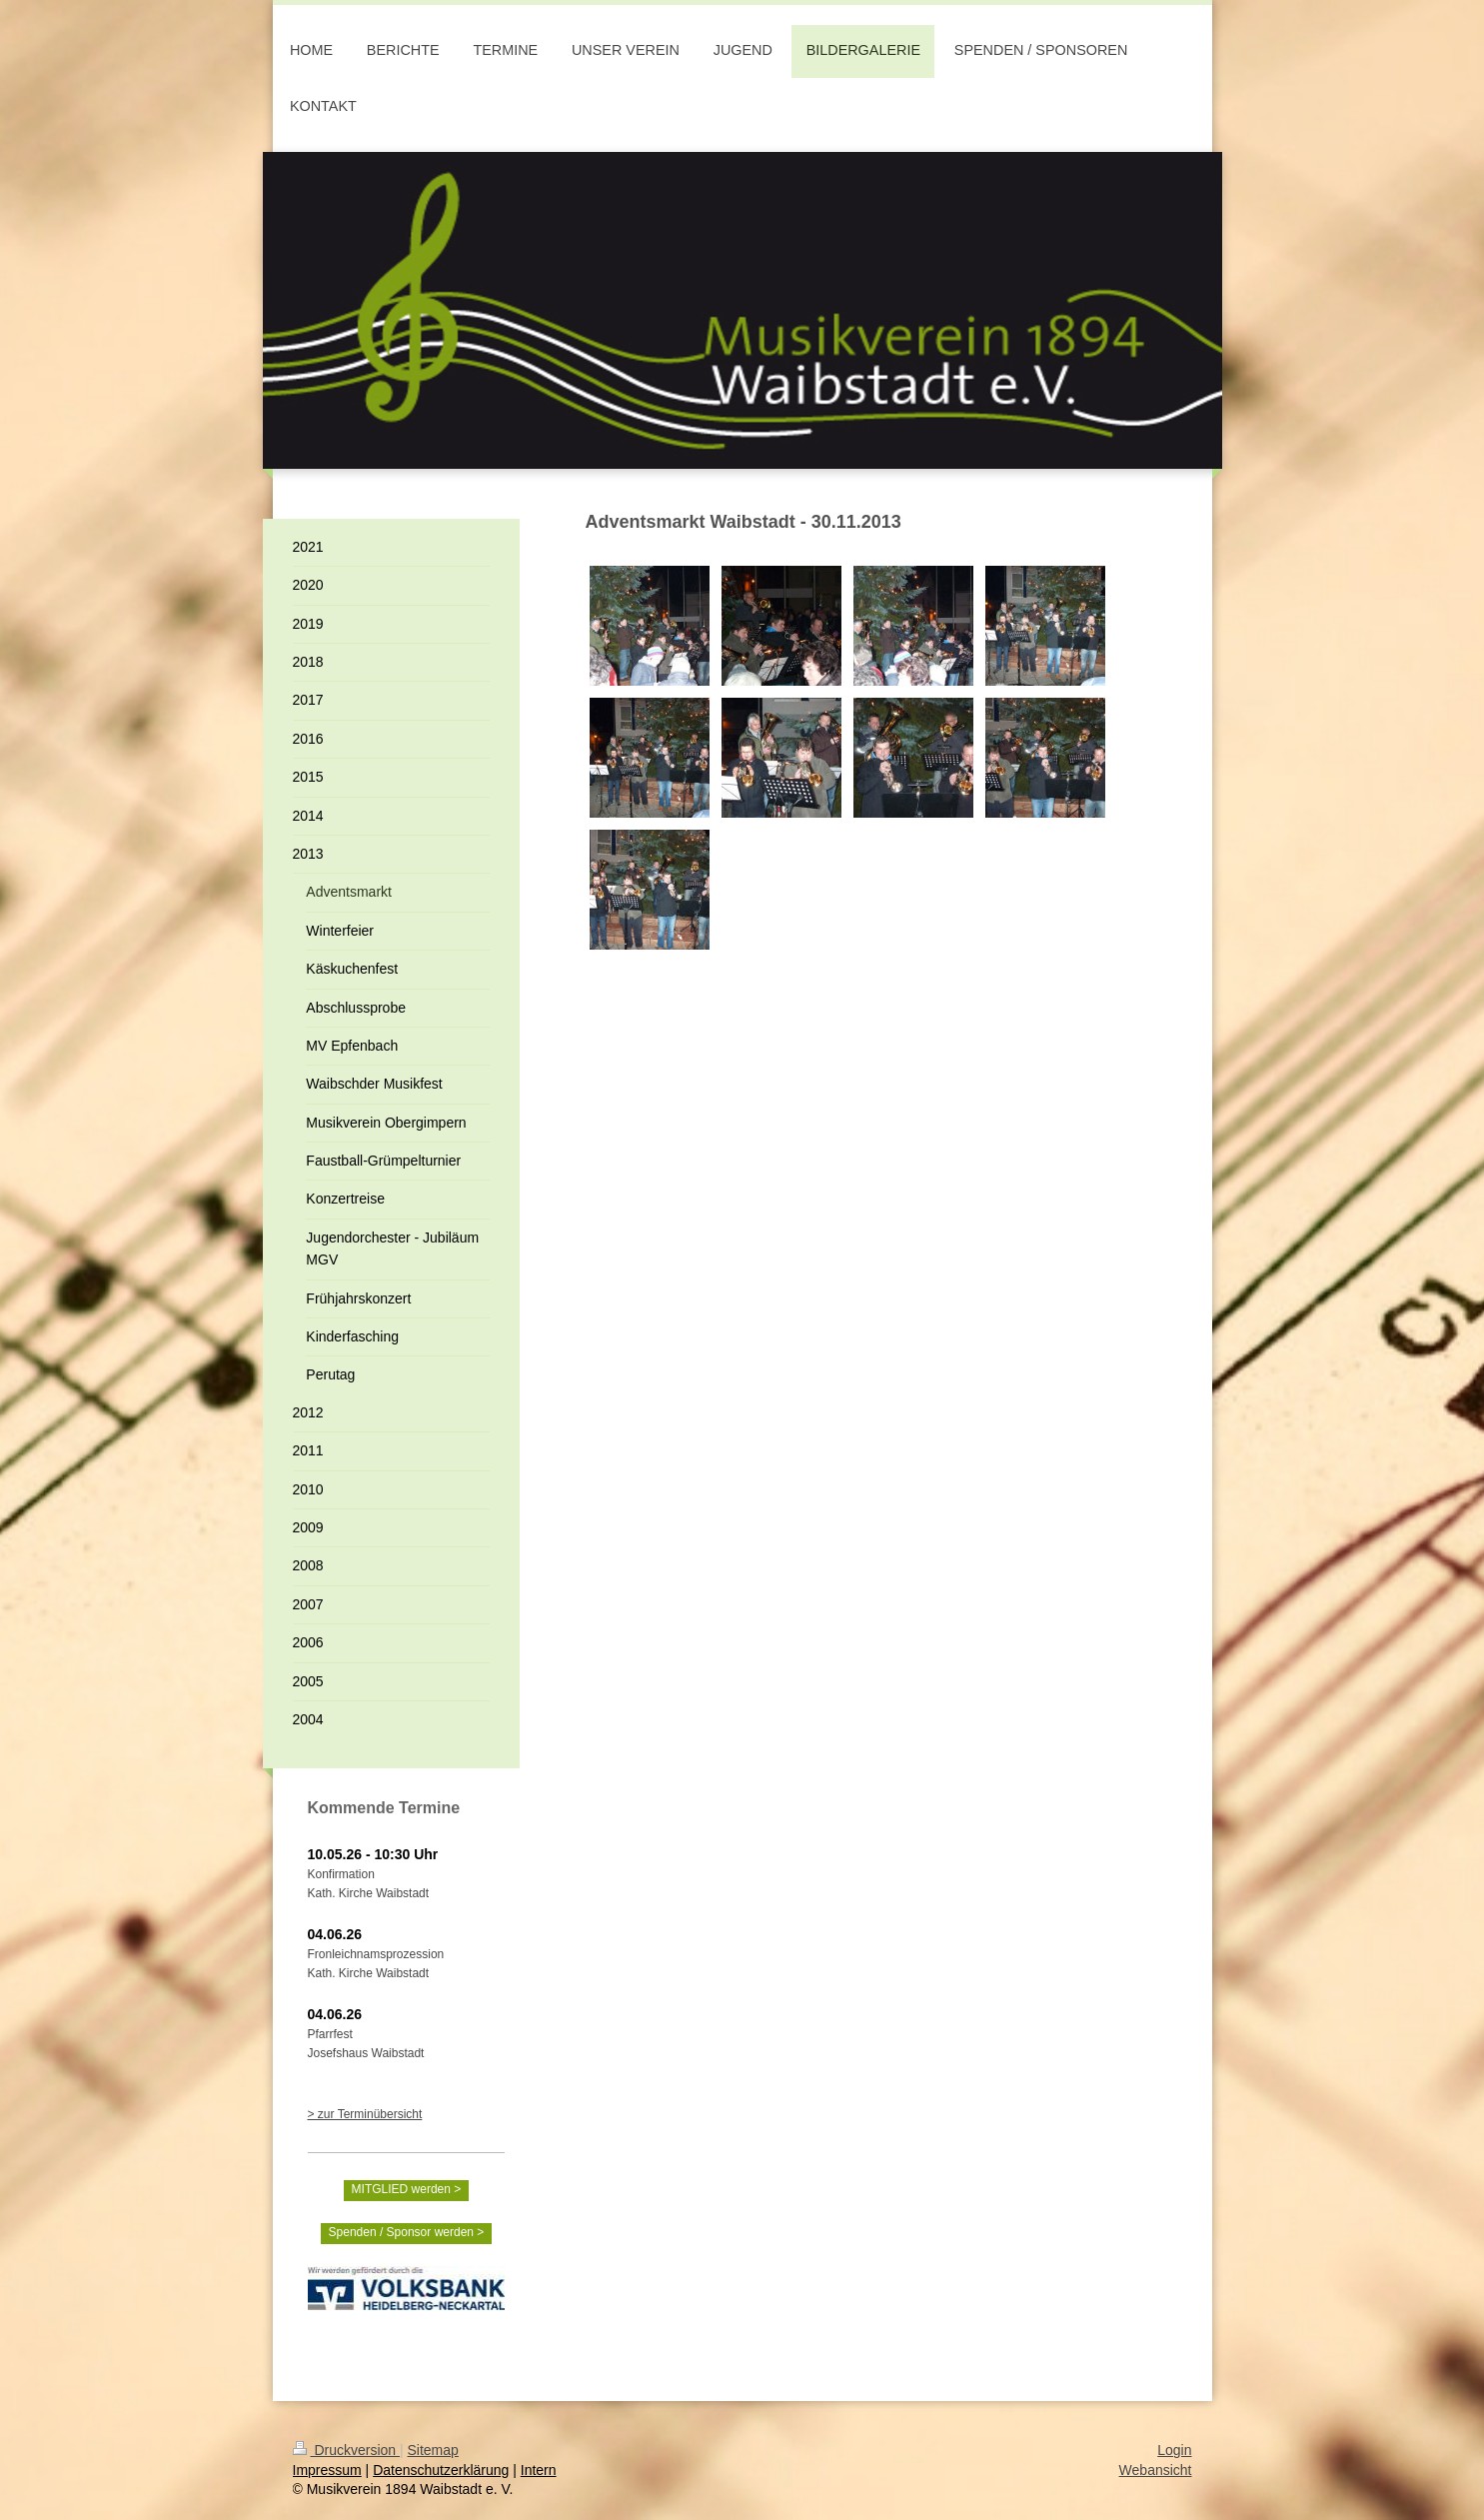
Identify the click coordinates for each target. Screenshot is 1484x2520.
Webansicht (1155, 2470)
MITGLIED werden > (407, 2189)
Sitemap (433, 2450)
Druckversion (346, 2450)
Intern (539, 2470)
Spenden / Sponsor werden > (407, 2232)
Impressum (327, 2470)
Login (1174, 2450)
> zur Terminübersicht (365, 2114)
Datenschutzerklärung (441, 2470)
